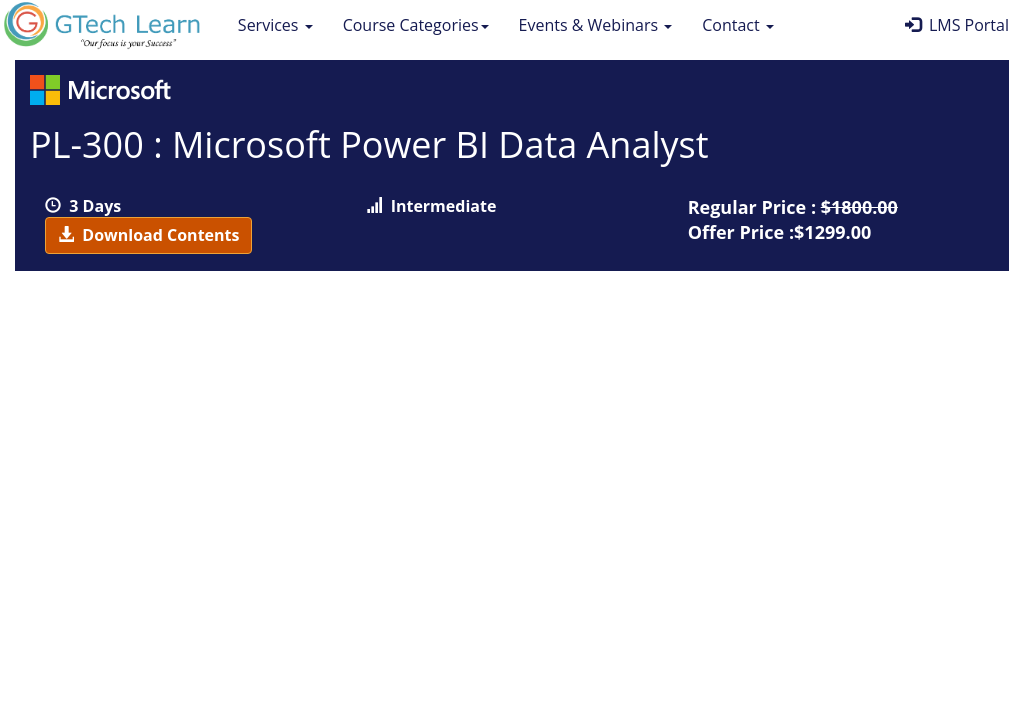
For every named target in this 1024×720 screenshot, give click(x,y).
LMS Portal (957, 25)
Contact (738, 25)
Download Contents (148, 235)
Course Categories (416, 25)
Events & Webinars (596, 25)
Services (275, 25)
